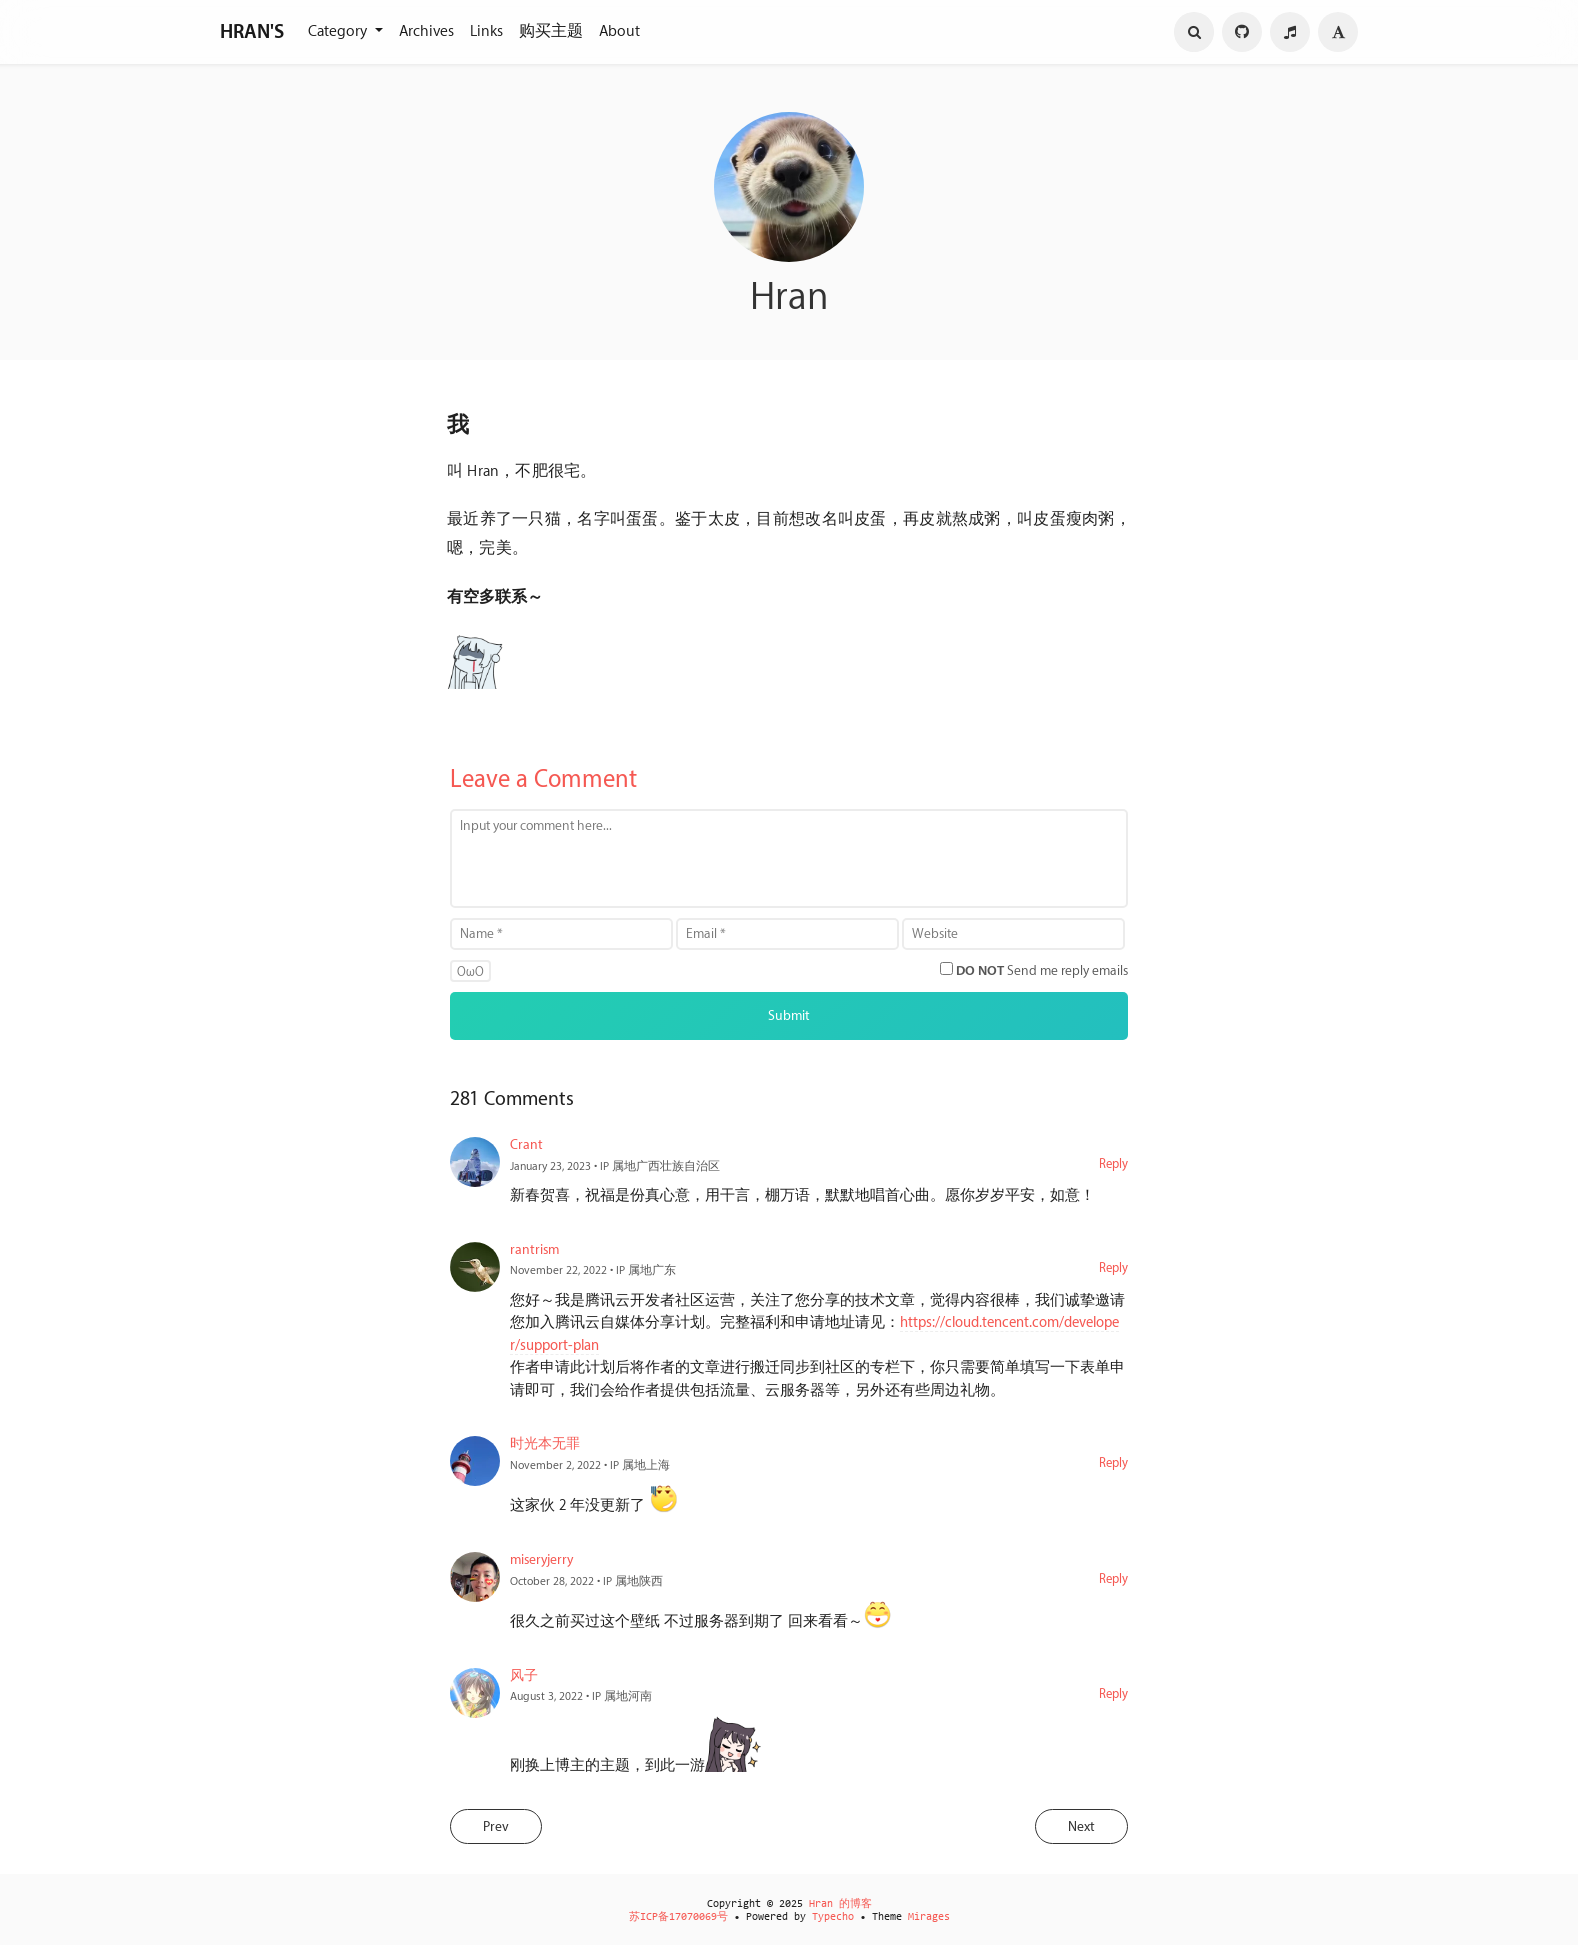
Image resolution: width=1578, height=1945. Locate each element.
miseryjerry (541, 1559)
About (619, 31)
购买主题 (551, 31)
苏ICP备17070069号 (678, 1917)
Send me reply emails (1042, 970)
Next (1081, 1826)
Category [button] (339, 31)
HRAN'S (252, 32)
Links (486, 31)
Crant (526, 1144)
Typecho (833, 1917)
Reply (1113, 1164)
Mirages (929, 1917)
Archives (426, 31)
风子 (524, 1675)
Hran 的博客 (840, 1904)
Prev (496, 1826)
